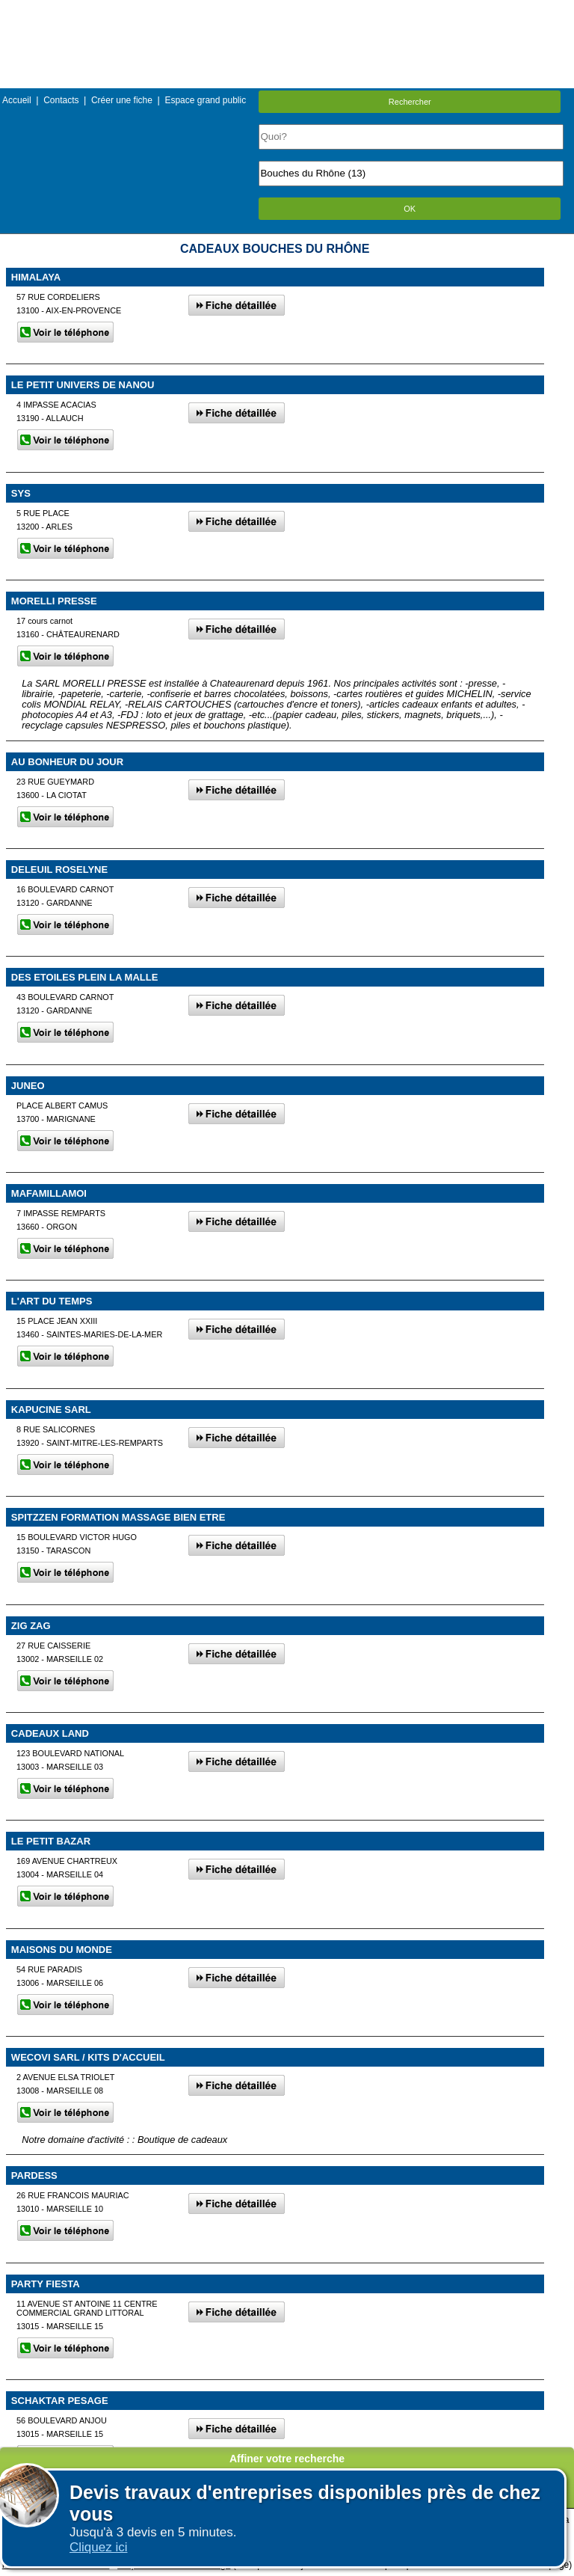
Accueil (16, 100)
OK (410, 208)
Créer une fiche (121, 100)
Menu (287, 10)
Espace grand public (205, 100)
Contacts (60, 100)
